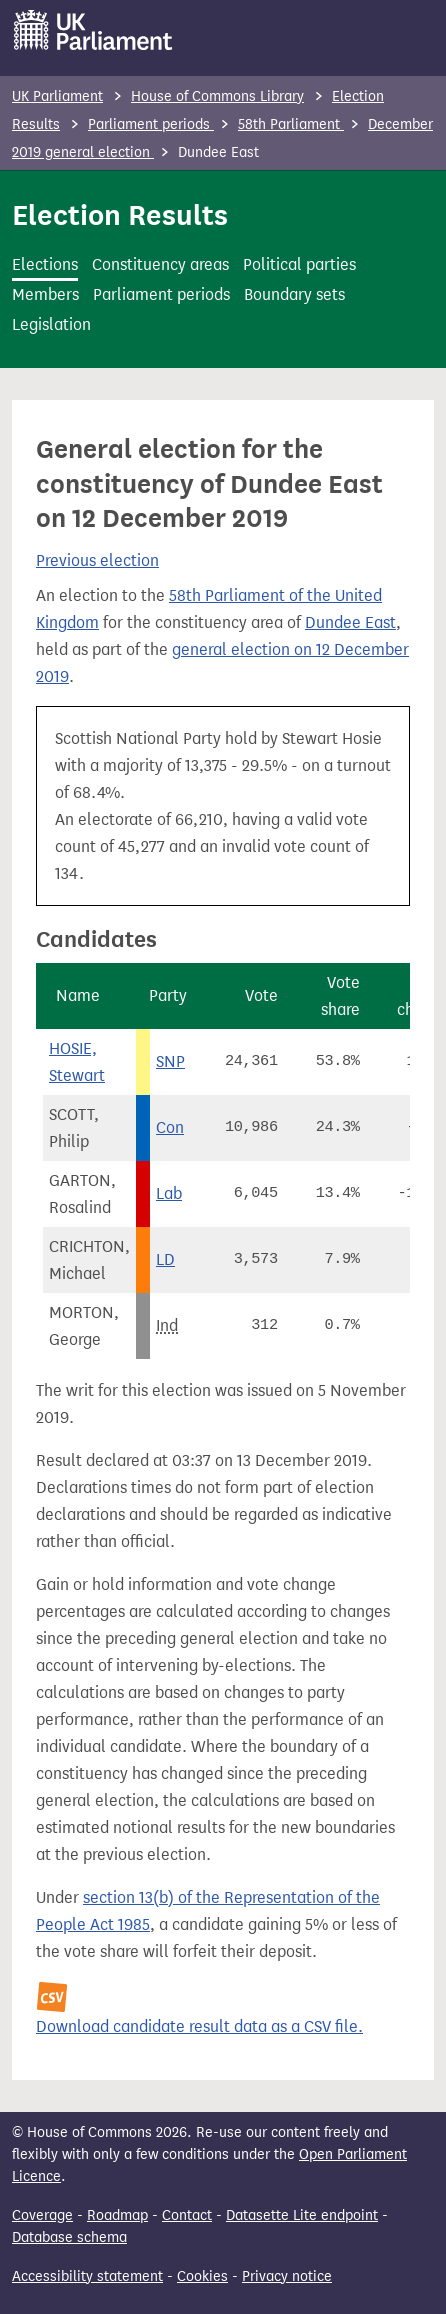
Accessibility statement (87, 2276)
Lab (169, 1193)
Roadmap (117, 2215)
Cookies (202, 2276)
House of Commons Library (217, 96)
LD (165, 1259)
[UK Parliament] (93, 30)
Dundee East (350, 622)
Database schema (69, 2237)
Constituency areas (160, 264)
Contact (187, 2215)
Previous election (97, 560)
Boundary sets (294, 294)
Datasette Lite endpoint (302, 2215)
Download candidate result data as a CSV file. (199, 2026)
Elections (45, 264)
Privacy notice (287, 2276)
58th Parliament (291, 124)
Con (170, 1127)
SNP (170, 1061)
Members (45, 294)
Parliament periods (151, 124)
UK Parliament (57, 96)
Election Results (120, 215)
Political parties (299, 264)
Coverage (42, 2215)
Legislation (51, 324)
